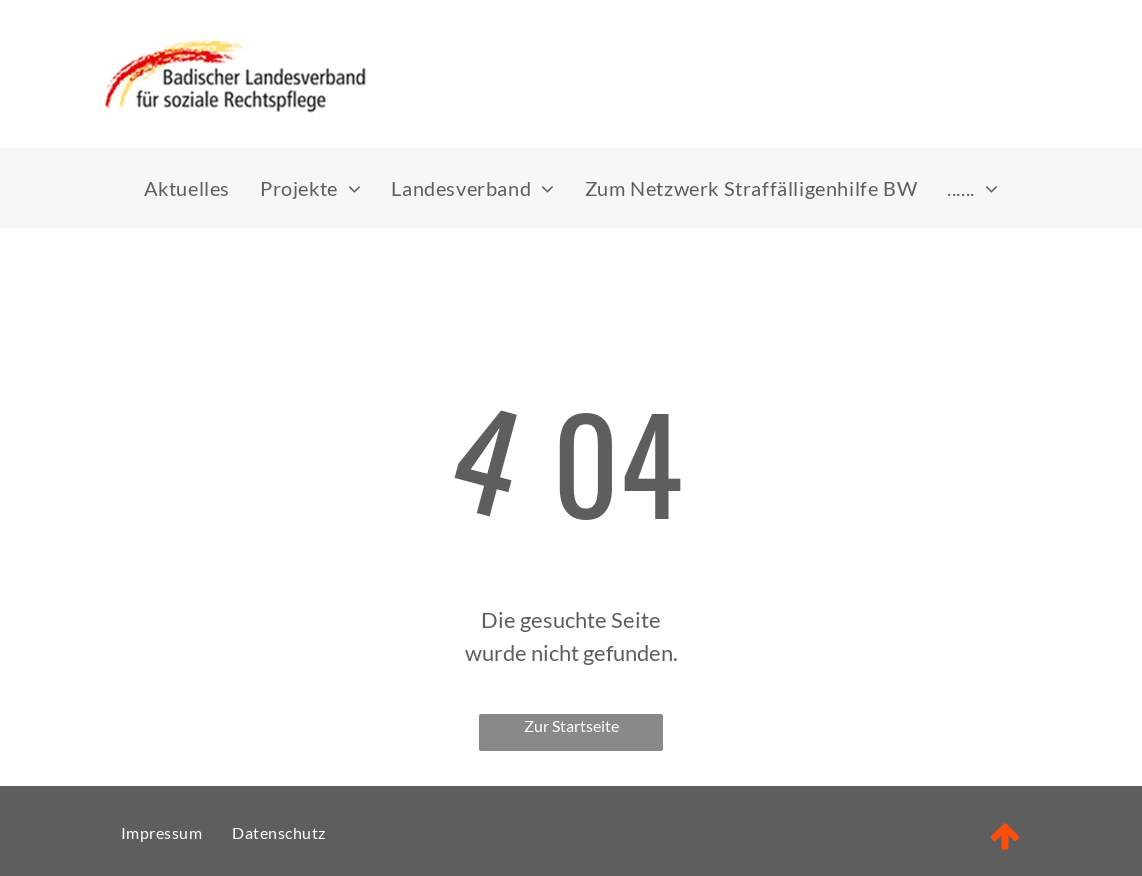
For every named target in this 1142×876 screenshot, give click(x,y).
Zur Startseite (571, 725)
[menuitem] (187, 188)
